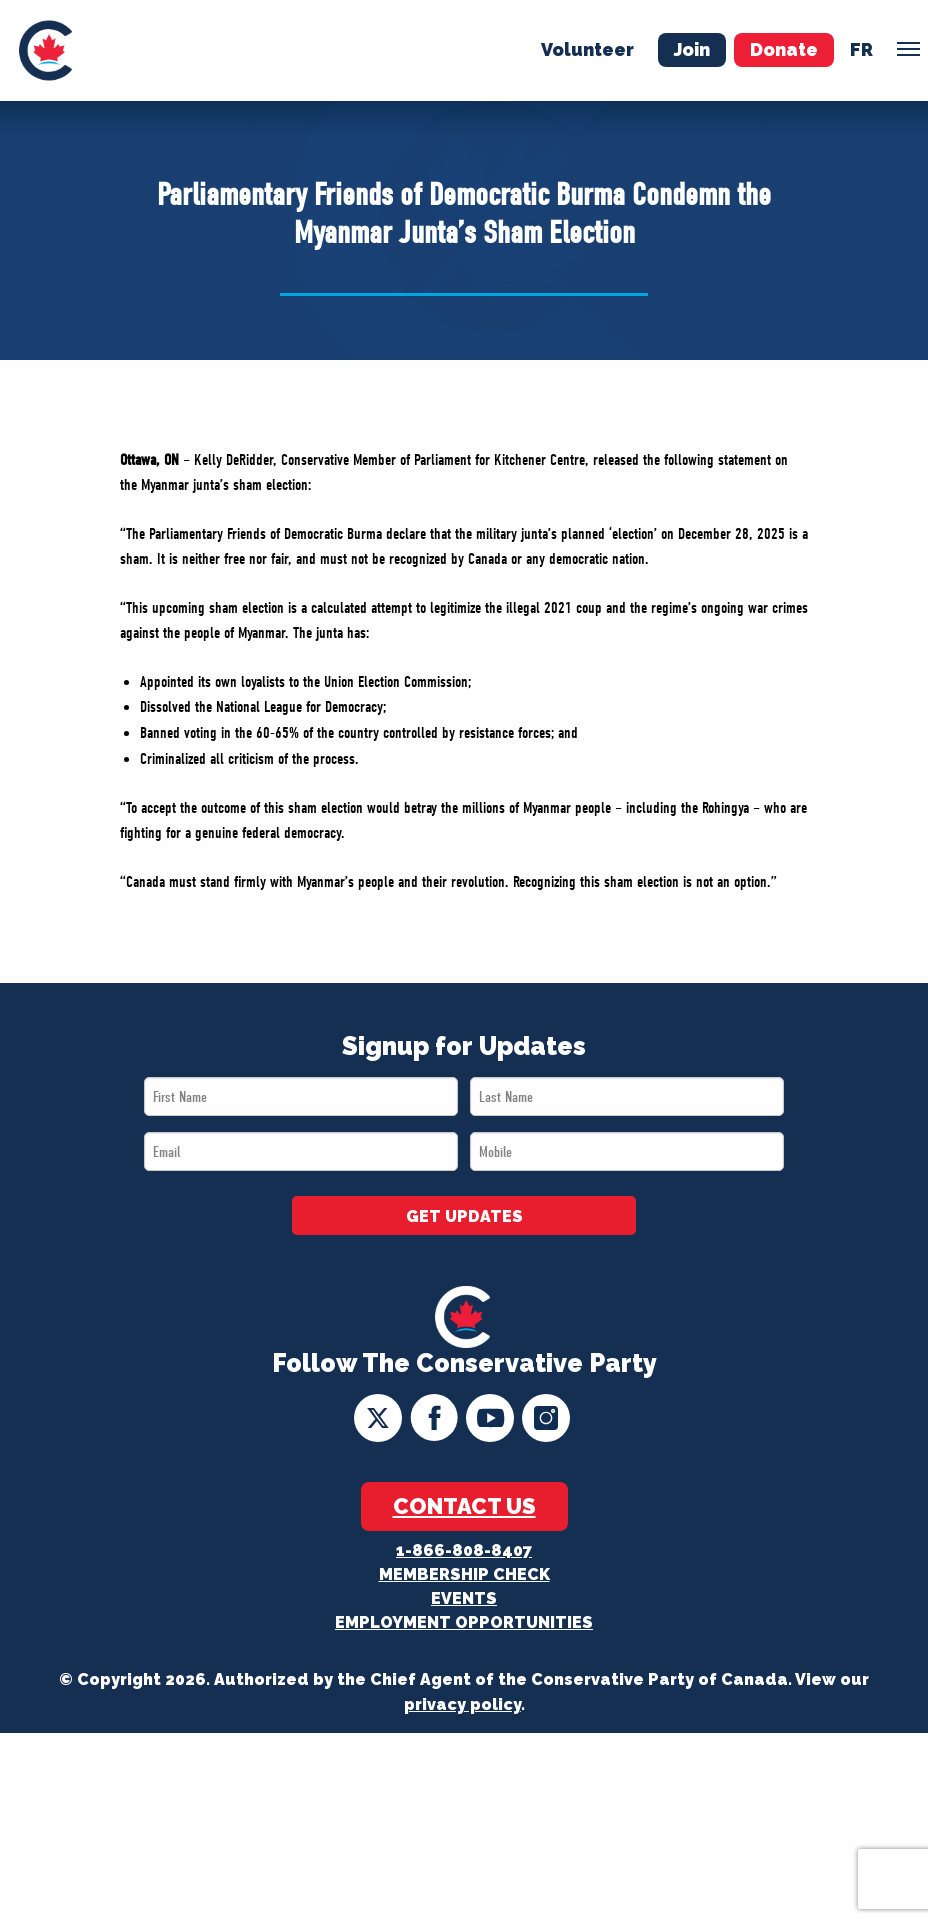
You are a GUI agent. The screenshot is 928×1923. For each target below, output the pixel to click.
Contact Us (464, 1506)
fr (861, 49)
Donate (784, 49)
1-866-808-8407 (464, 1550)
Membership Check (464, 1574)
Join (692, 49)
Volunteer (587, 49)
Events (464, 1598)
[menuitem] (45, 50)
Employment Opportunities (464, 1622)
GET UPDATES (464, 1216)
